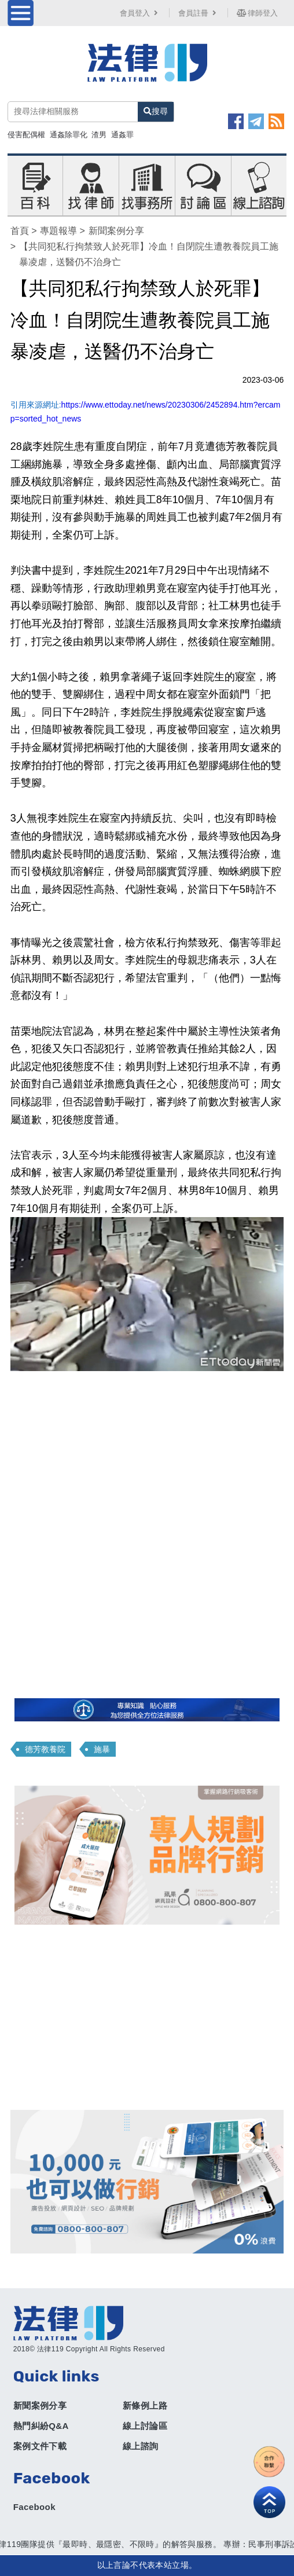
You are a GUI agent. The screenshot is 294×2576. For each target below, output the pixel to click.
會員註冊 (198, 13)
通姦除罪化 (68, 134)
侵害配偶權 (26, 134)
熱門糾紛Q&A (41, 2426)
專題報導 (58, 231)
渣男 (98, 134)
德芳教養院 (45, 1749)
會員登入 (140, 13)
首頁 (19, 231)
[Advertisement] (147, 2017)
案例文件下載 (40, 2446)
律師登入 (257, 13)
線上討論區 (145, 2426)
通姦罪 (122, 134)
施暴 (102, 1749)
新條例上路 (145, 2405)
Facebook (34, 2507)
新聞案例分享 (116, 231)
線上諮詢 (141, 2446)
